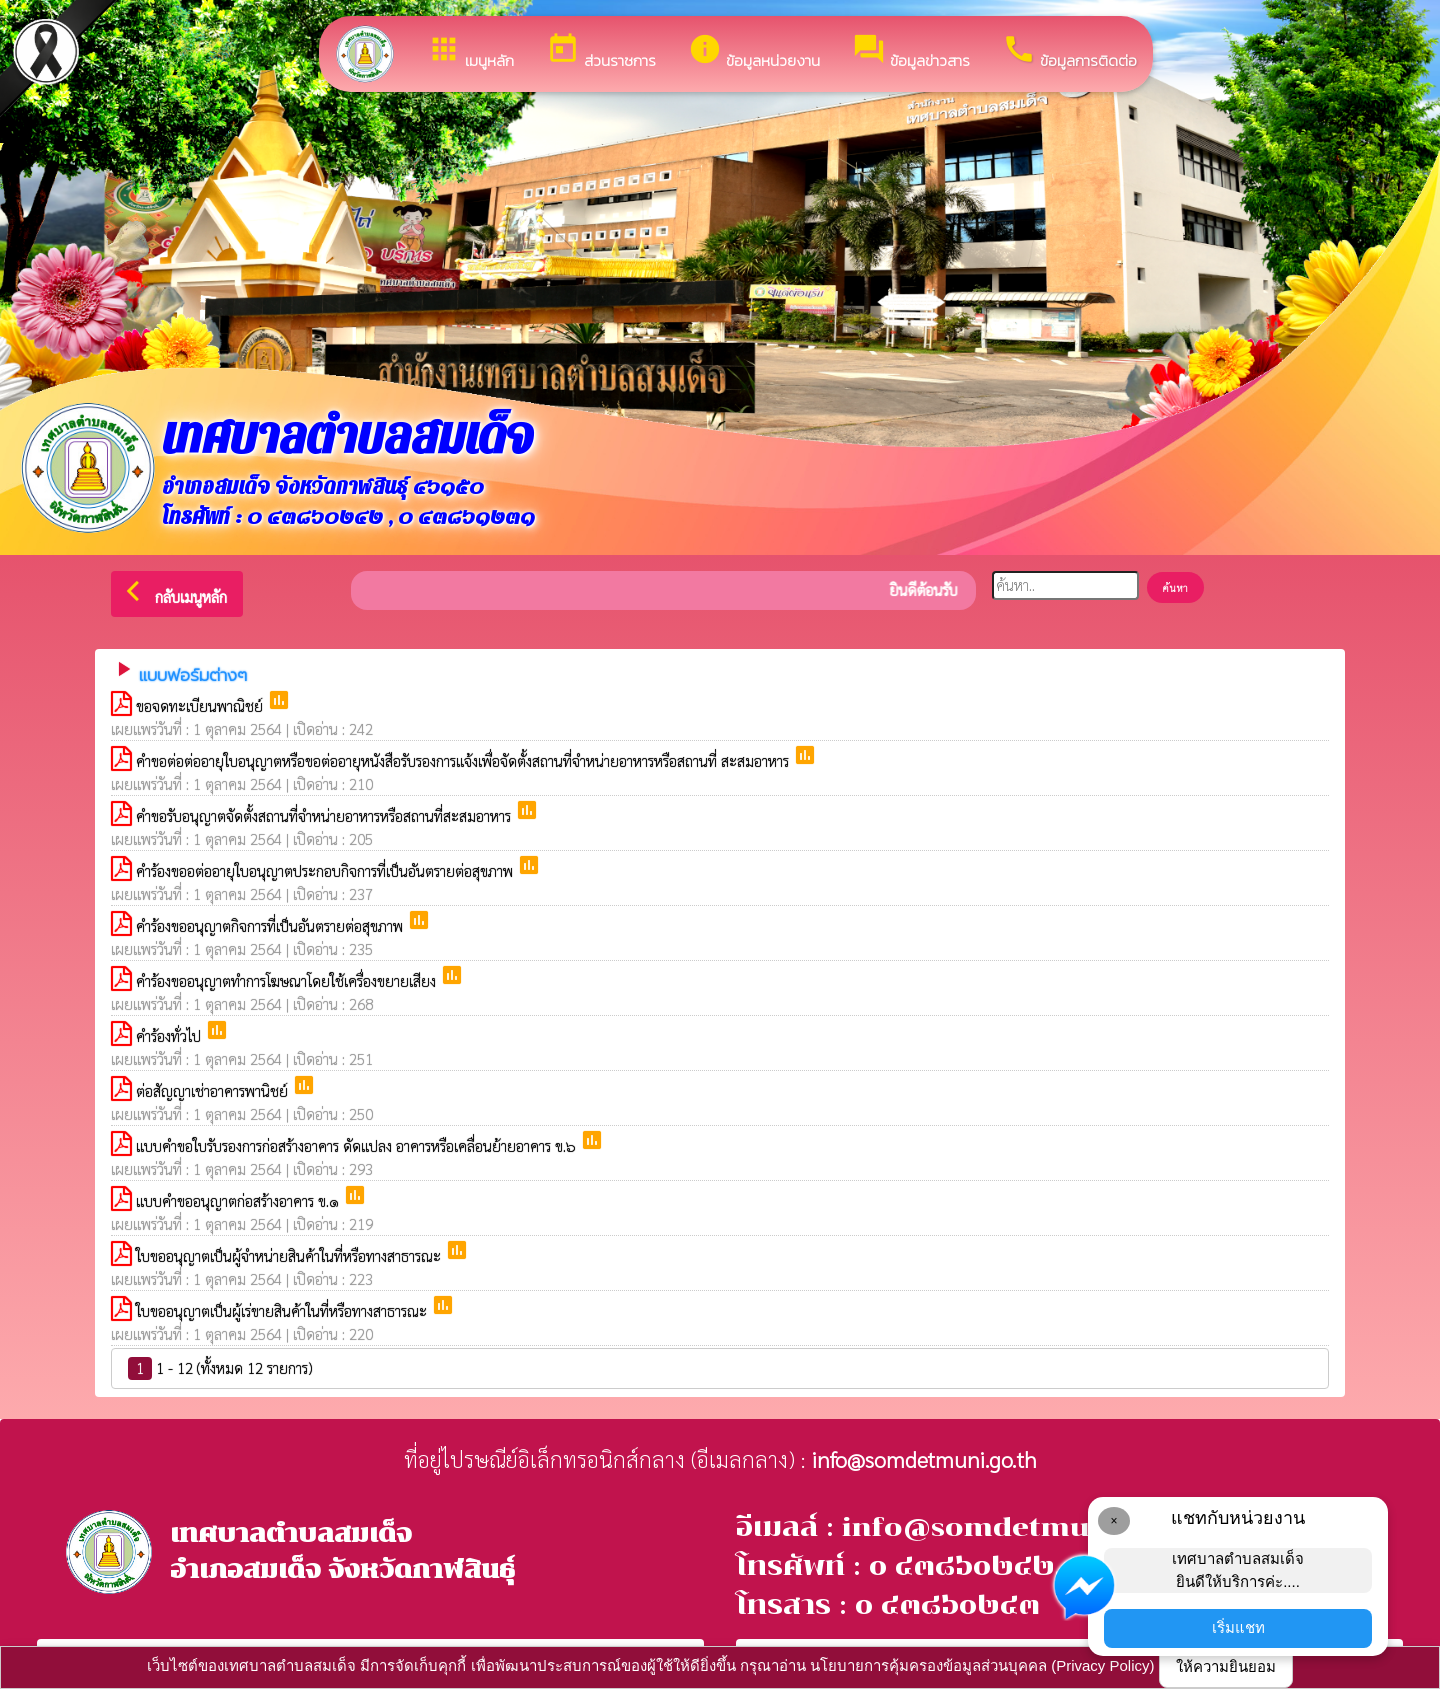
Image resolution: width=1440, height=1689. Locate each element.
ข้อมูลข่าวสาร (911, 52)
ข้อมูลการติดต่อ (1069, 52)
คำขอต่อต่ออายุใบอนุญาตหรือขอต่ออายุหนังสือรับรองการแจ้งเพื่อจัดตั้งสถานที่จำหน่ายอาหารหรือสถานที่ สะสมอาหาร (464, 760)
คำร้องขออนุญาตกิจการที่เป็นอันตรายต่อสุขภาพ (271, 925)
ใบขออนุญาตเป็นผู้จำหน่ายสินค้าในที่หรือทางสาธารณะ (290, 1255)
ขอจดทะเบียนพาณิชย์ (201, 705)
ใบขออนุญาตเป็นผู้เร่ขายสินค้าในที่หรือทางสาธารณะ (283, 1310)
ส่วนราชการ (601, 52)
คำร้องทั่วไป (170, 1035)
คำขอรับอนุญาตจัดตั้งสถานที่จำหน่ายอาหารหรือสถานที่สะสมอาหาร (325, 815)
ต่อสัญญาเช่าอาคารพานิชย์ (214, 1090)
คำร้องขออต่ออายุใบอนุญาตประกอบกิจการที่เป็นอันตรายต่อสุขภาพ (326, 870)
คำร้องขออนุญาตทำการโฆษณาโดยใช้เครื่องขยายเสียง (288, 980)
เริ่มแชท (1238, 1627)
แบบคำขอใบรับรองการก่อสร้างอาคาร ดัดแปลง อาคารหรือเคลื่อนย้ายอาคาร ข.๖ (358, 1145)
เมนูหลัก (470, 52)
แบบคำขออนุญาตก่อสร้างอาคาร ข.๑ (239, 1200)
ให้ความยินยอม (1226, 1666)
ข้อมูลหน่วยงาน (754, 52)
